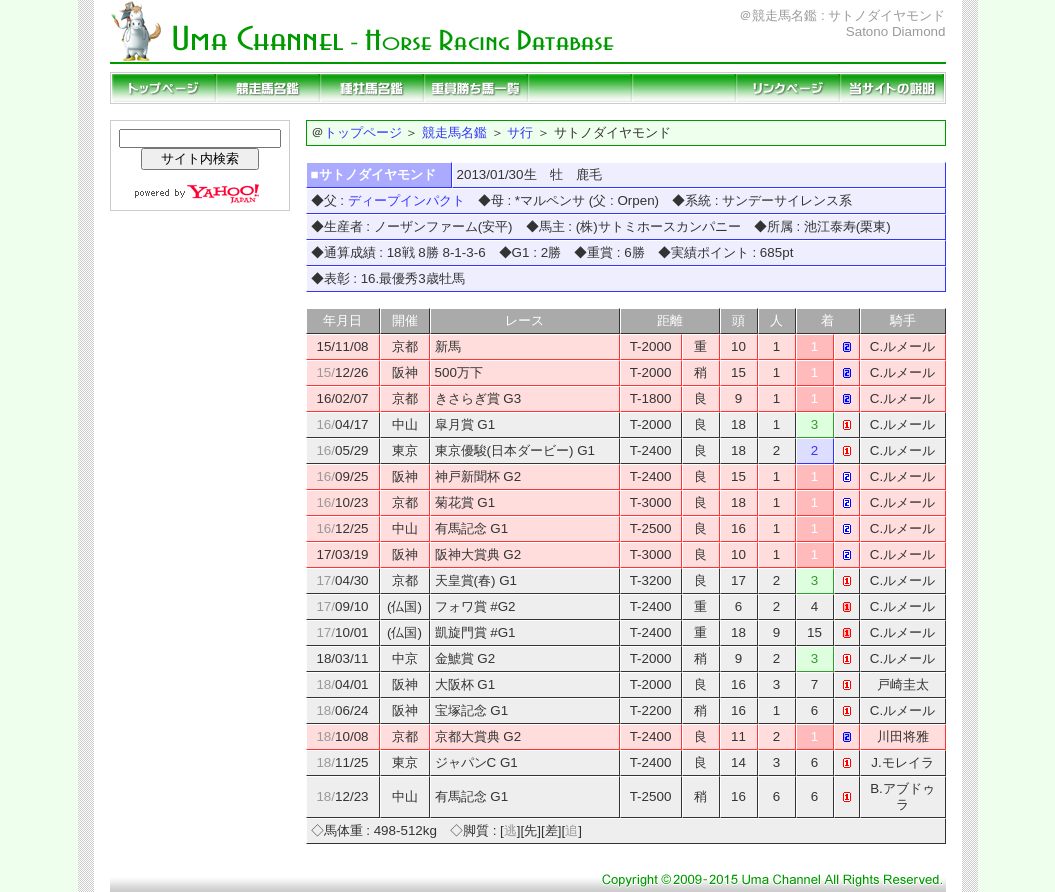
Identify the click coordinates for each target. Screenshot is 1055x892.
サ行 (520, 132)
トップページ (164, 88)
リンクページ (788, 88)
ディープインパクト (406, 200)
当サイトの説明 (892, 88)
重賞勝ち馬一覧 (476, 88)
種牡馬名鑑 (372, 88)
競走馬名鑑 (268, 88)
